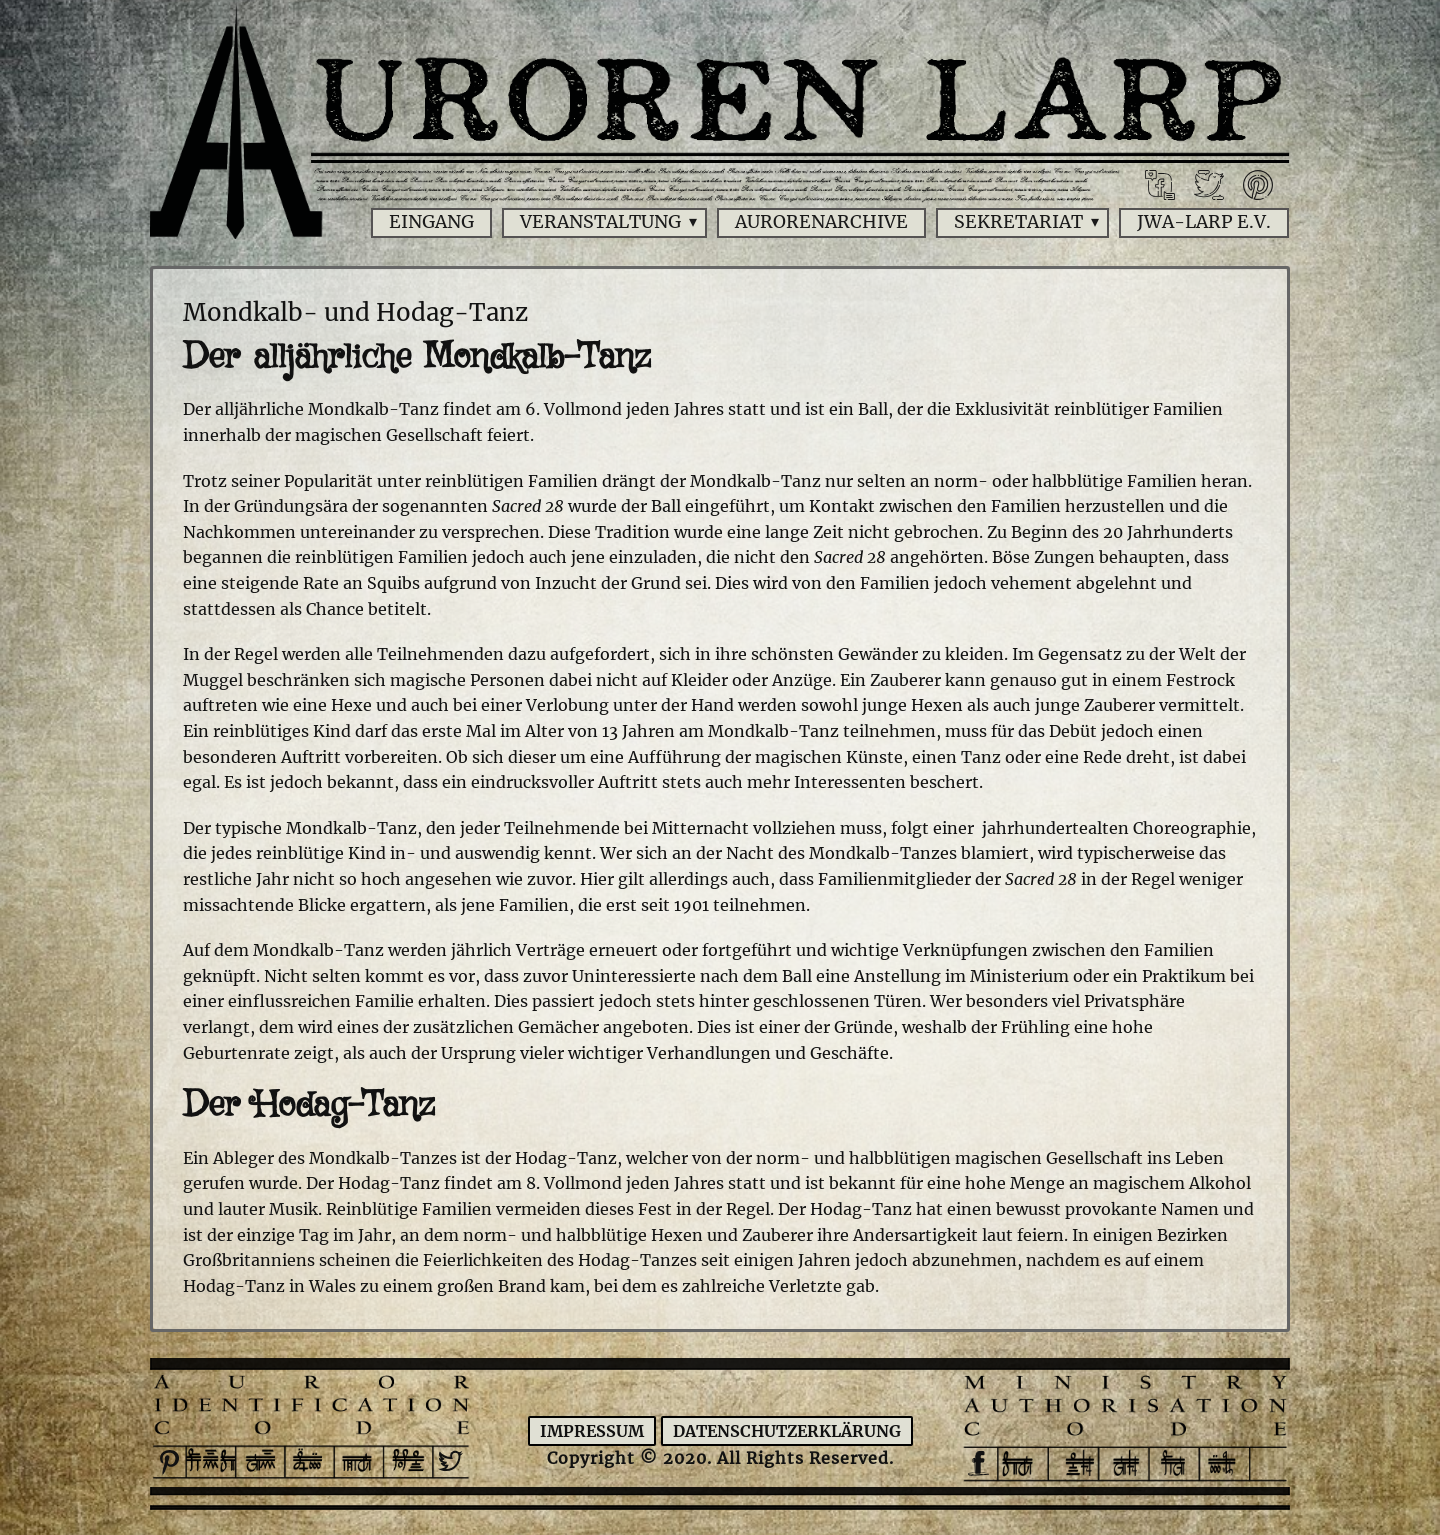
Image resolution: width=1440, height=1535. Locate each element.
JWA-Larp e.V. (1204, 222)
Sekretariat (1018, 222)
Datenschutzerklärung (787, 1431)
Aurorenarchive (821, 222)
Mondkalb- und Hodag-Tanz (355, 312)
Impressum (592, 1431)
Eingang (431, 222)
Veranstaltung (600, 222)
